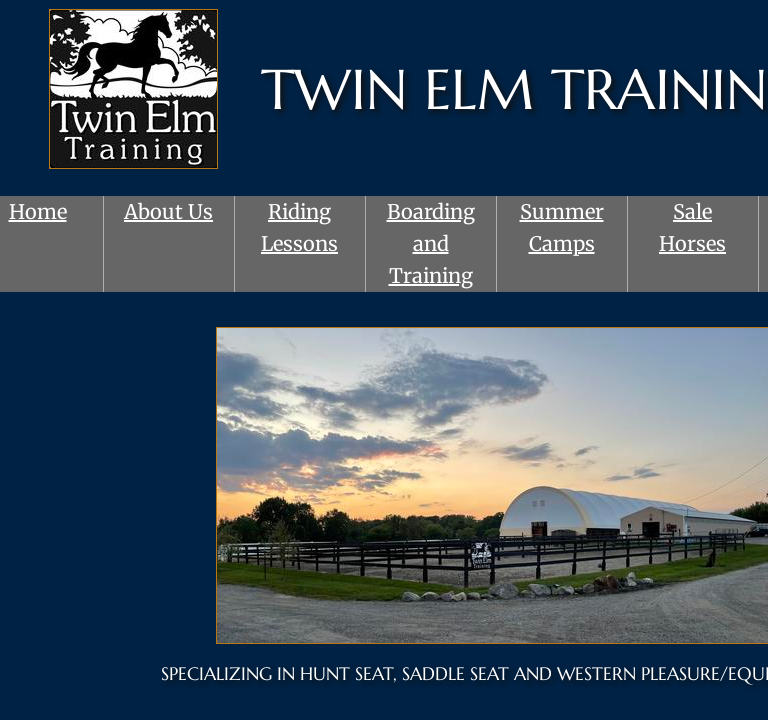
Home (38, 211)
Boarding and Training (431, 243)
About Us (168, 211)
